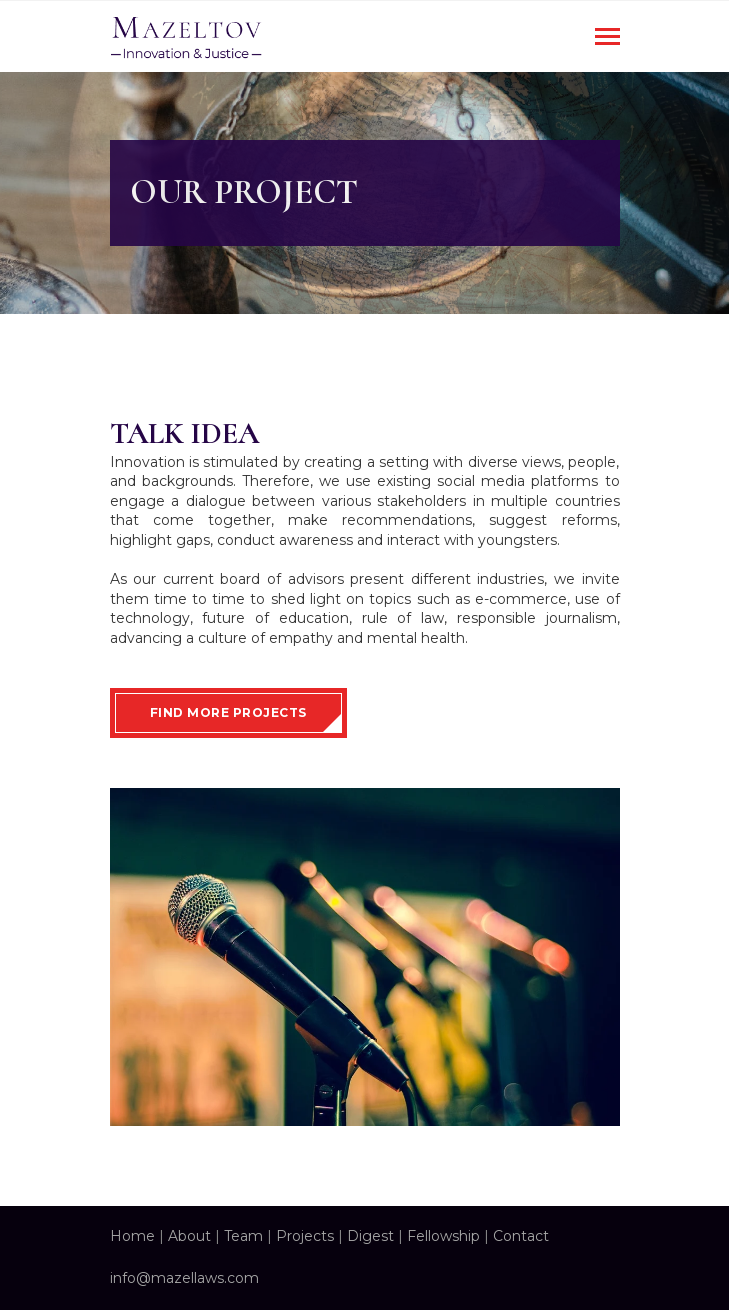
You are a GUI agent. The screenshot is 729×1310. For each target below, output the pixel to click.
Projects (305, 1236)
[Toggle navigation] (607, 38)
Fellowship (443, 1236)
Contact (521, 1236)
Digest (370, 1236)
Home (132, 1236)
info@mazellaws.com (184, 1278)
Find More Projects (228, 712)
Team (243, 1236)
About (189, 1236)
